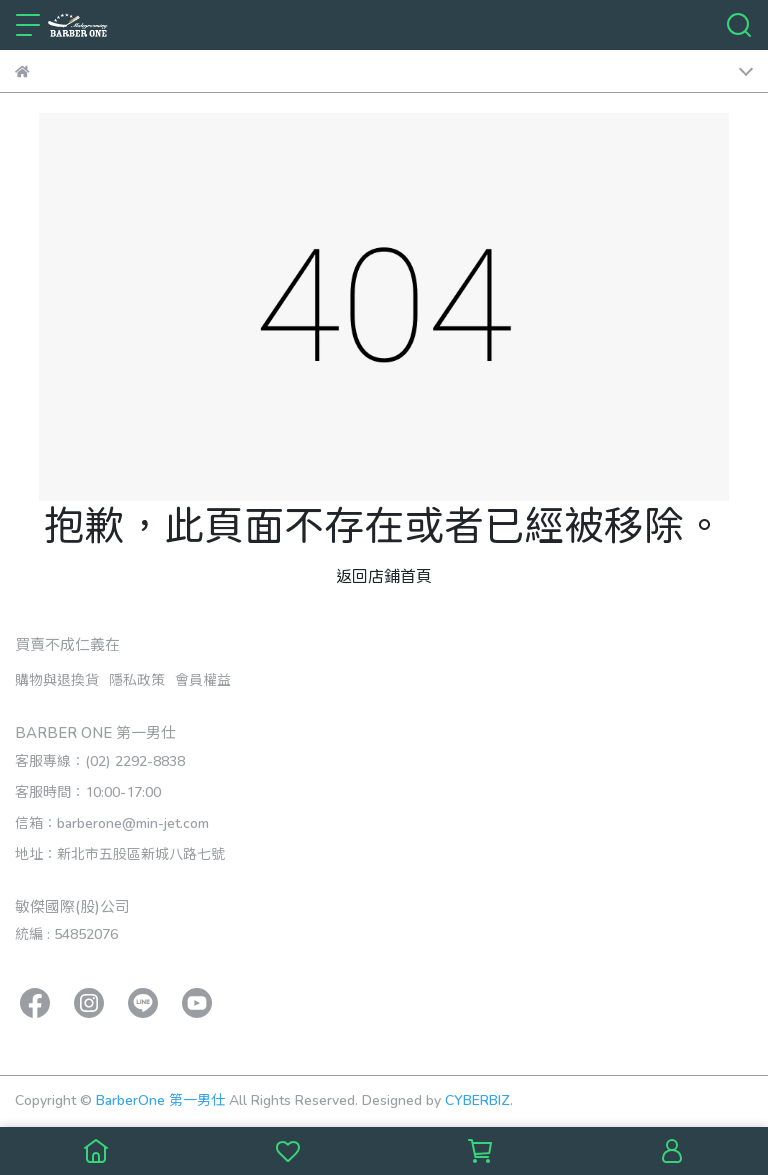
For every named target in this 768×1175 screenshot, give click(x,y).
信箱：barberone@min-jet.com (112, 822)
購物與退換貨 (57, 679)
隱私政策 (137, 679)
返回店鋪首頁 (384, 575)
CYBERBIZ (477, 1099)
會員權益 (203, 679)
